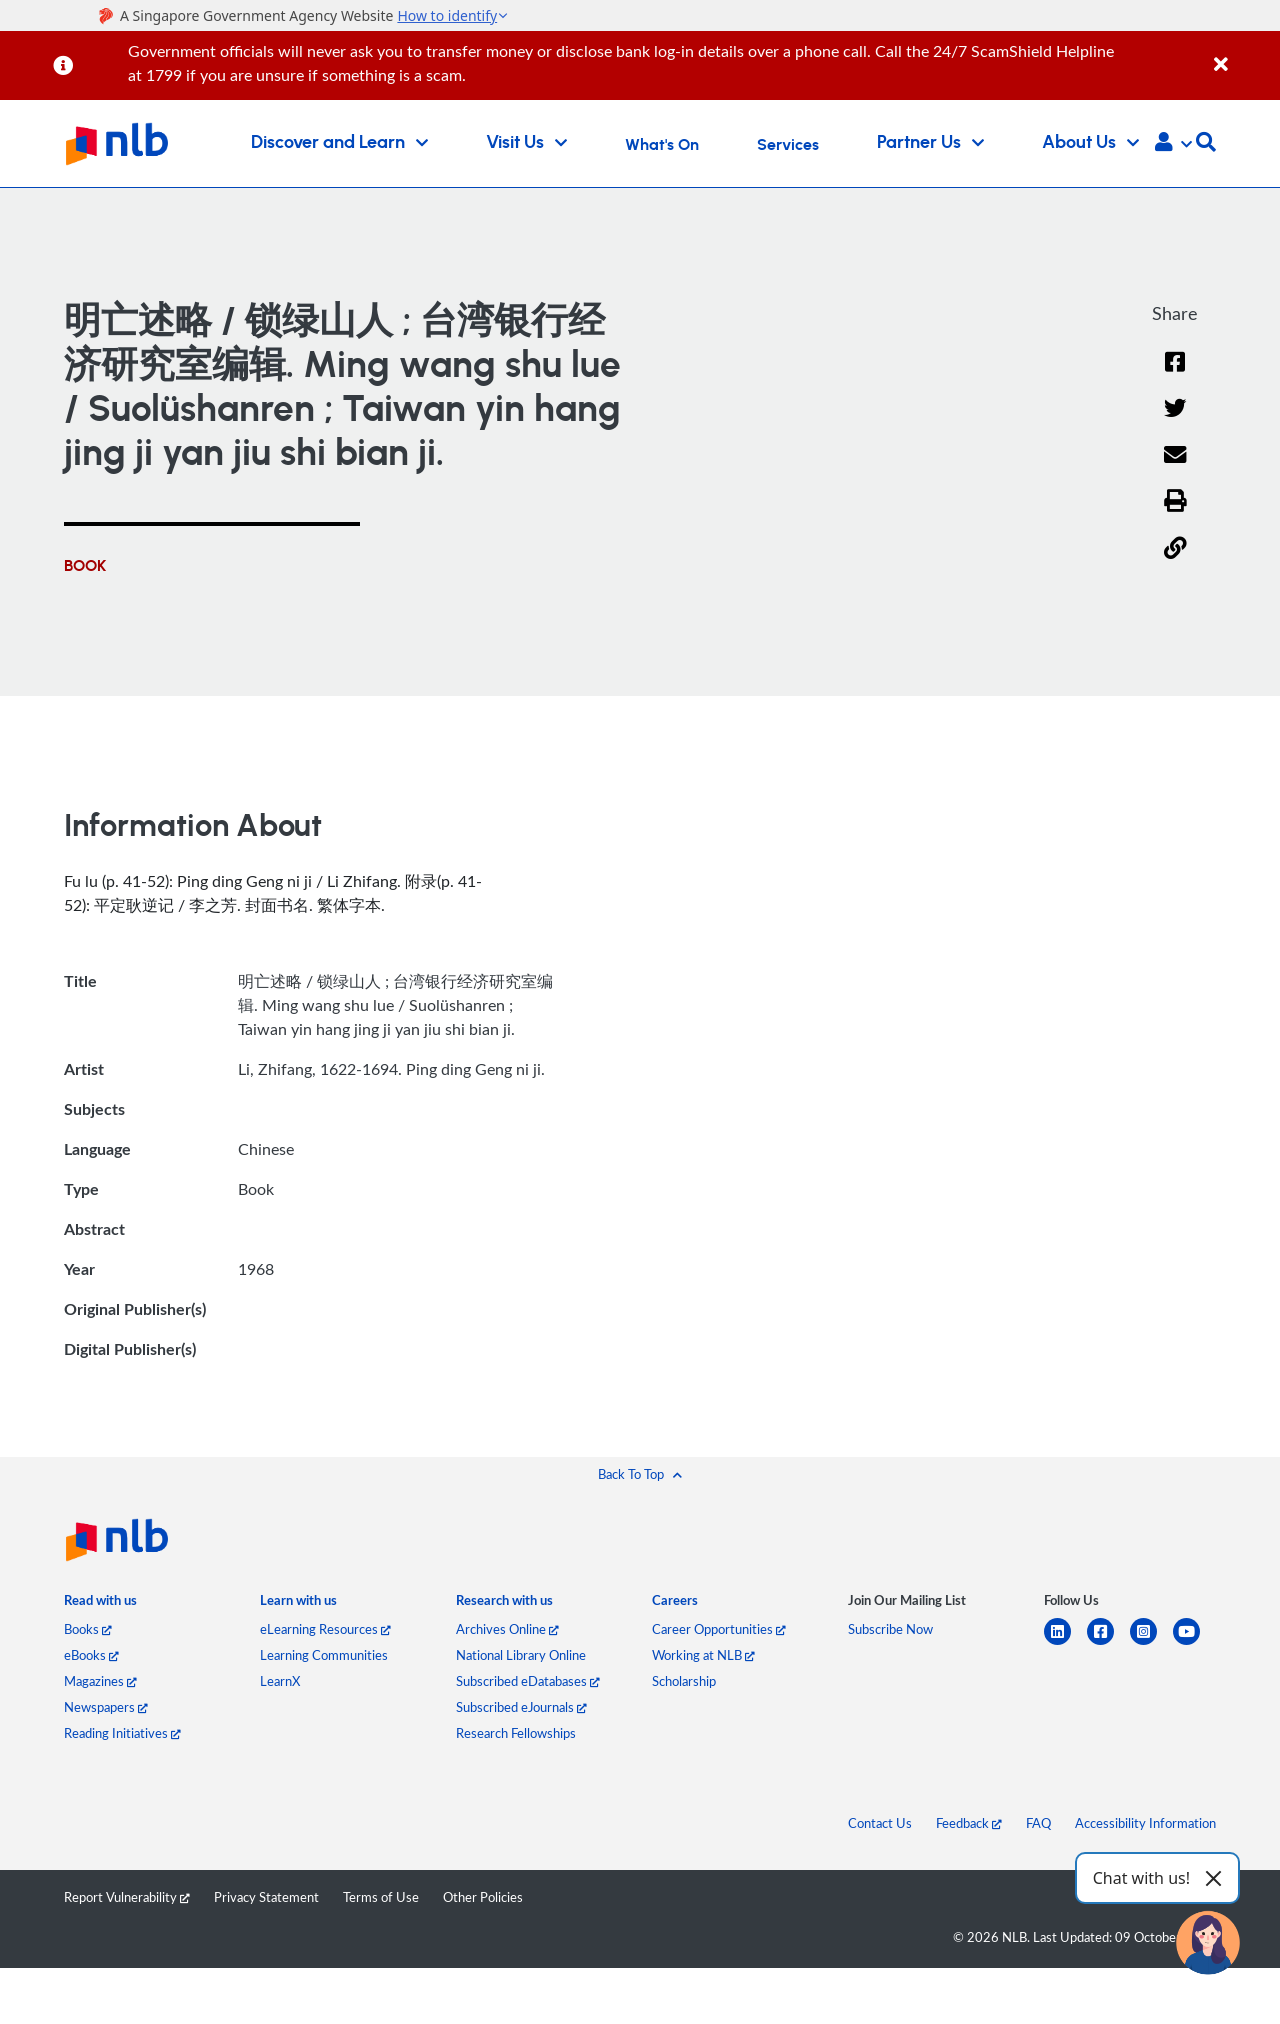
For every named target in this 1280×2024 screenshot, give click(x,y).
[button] (1173, 144)
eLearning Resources (325, 1629)
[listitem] (100, 1604)
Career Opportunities (719, 1629)
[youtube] (1194, 1643)
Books (88, 1629)
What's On (662, 145)
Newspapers (106, 1707)
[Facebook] (1175, 374)
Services (788, 145)
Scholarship (684, 1681)
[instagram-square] (1151, 1643)
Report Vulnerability (127, 1897)
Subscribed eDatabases (528, 1681)
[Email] (1175, 467)
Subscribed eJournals (521, 1707)
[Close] (1243, 53)
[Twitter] (1175, 421)
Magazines (100, 1681)
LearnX (280, 1681)
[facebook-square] (1108, 1643)
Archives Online (507, 1629)
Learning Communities (324, 1655)
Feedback (969, 1823)
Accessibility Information (1145, 1823)
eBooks (91, 1655)
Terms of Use (381, 1897)
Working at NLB (703, 1655)
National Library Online (521, 1655)
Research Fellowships (516, 1733)
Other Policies (483, 1897)
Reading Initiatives (122, 1733)
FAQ (1038, 1823)
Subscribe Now (890, 1629)
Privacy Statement (266, 1897)
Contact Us (880, 1823)
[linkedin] (1065, 1643)
